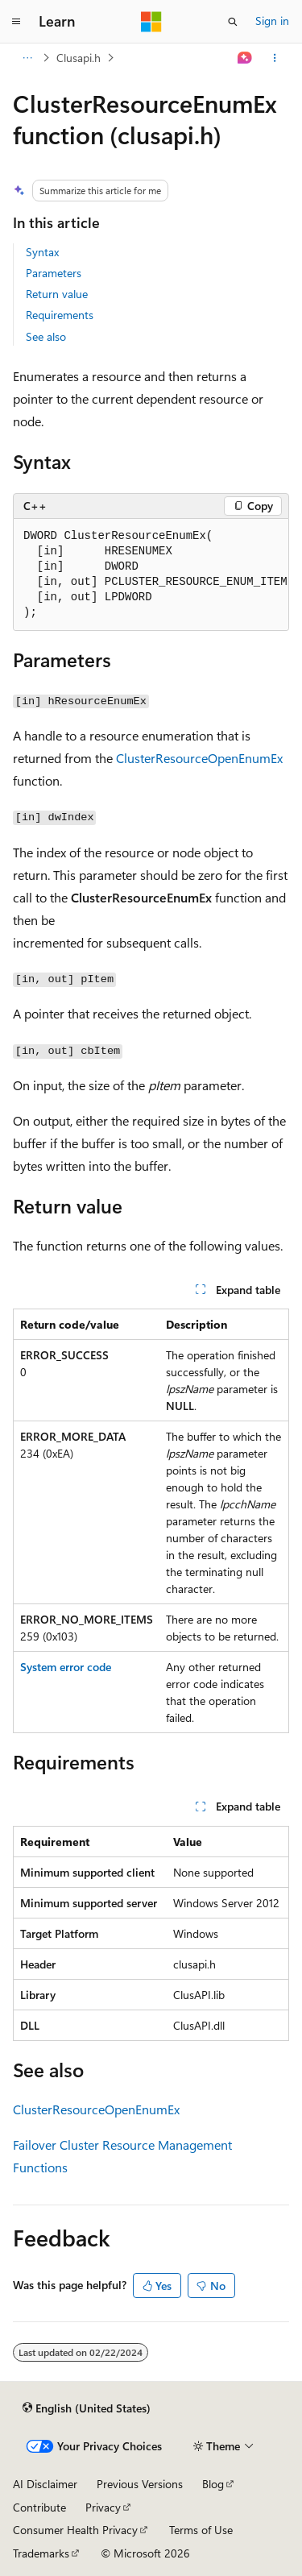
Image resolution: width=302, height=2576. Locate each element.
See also (46, 336)
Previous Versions (140, 2483)
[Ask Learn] (245, 58)
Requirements (59, 314)
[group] (151, 575)
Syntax (42, 251)
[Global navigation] (16, 21)
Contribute (39, 2507)
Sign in (272, 20)
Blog (213, 2483)
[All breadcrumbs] (27, 58)
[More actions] (275, 58)
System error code (65, 1666)
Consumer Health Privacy (75, 2529)
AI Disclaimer (45, 2483)
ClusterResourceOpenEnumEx (199, 757)
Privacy (103, 2507)
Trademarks (41, 2553)
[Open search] (233, 21)
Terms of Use (201, 2529)
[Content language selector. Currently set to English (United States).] (86, 2407)
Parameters (53, 272)
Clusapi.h (78, 57)
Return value (57, 293)
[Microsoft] (151, 21)
